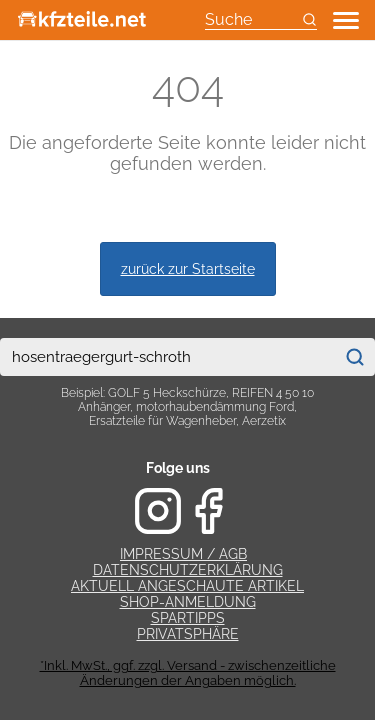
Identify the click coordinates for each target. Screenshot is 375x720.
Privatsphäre (188, 634)
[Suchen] (354, 357)
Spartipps (188, 618)
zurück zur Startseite (188, 268)
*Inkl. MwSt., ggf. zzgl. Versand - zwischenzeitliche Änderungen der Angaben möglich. (188, 673)
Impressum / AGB (183, 554)
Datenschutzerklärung (188, 570)
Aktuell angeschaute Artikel (187, 586)
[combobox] (167, 357)
